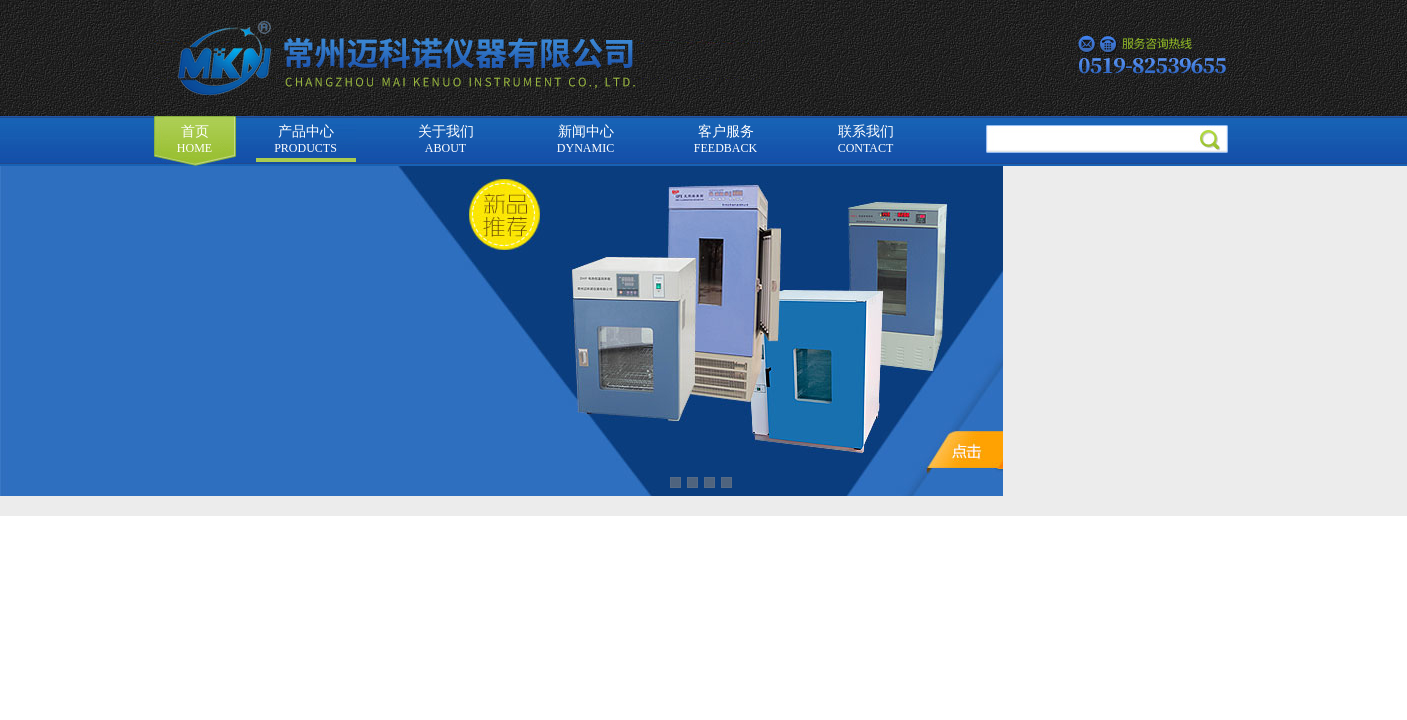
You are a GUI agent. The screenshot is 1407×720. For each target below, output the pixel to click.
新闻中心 (585, 139)
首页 (194, 139)
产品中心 (305, 139)
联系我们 (866, 139)
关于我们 (446, 139)
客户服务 (725, 139)
